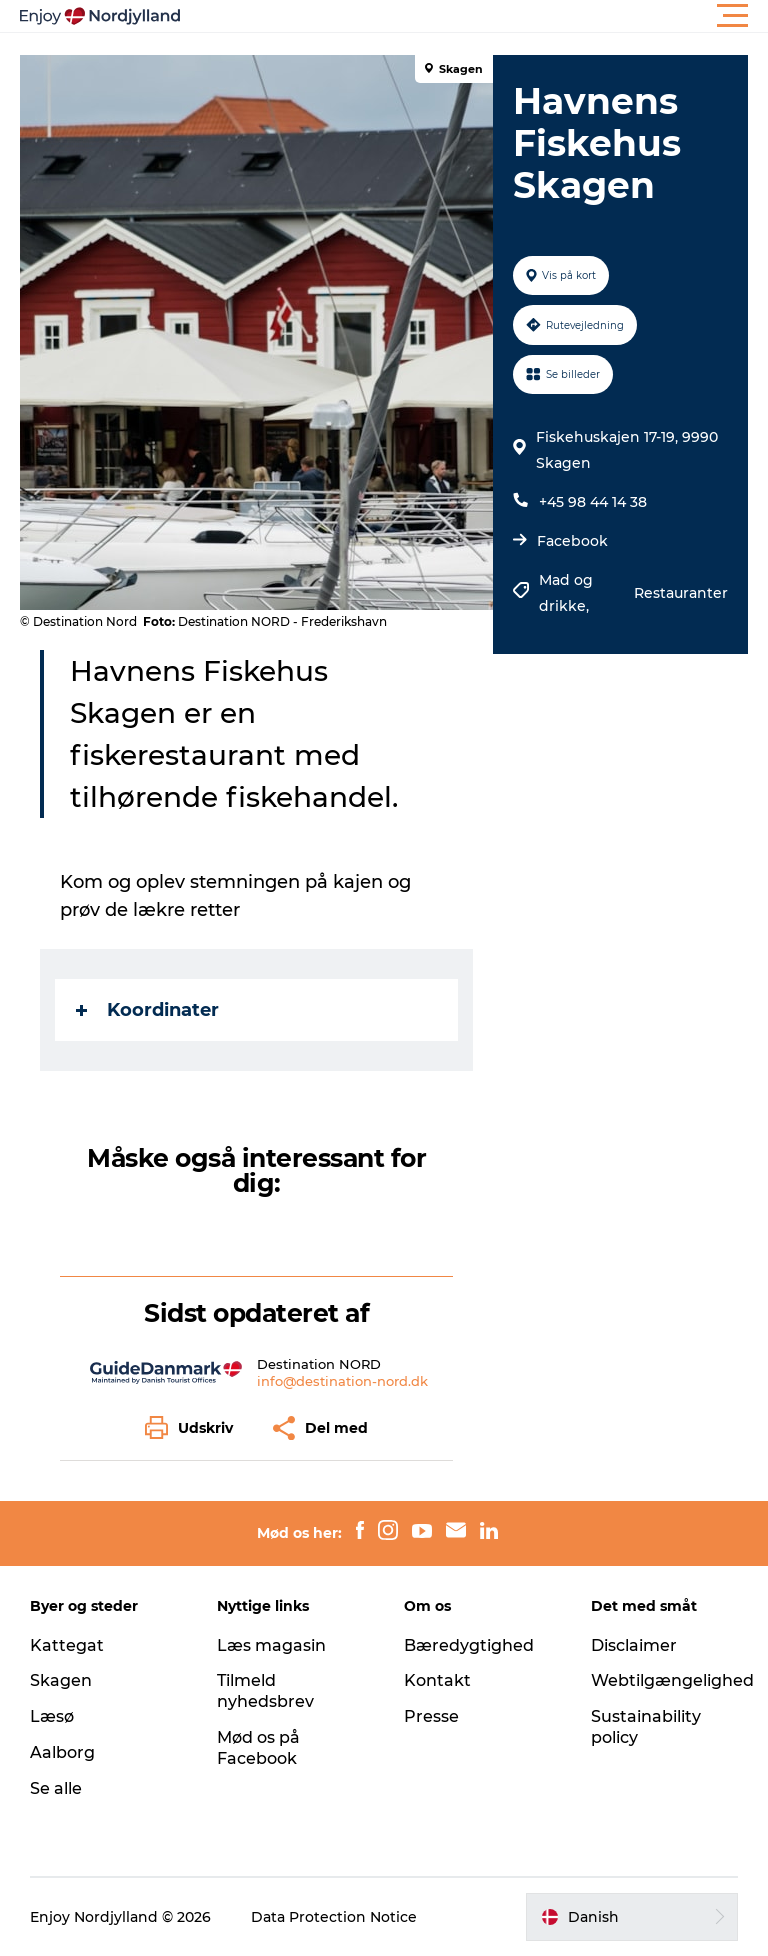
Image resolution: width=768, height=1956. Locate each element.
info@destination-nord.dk (342, 1381)
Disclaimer (634, 1645)
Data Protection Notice (334, 1917)
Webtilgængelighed (672, 1680)
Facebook (572, 541)
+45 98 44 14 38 (593, 502)
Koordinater (147, 1010)
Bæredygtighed (469, 1645)
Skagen (61, 1680)
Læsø (52, 1716)
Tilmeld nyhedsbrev (265, 1691)
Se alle (56, 1788)
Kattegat (67, 1645)
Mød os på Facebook (258, 1748)
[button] (474, 16)
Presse (431, 1716)
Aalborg (62, 1752)
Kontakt (437, 1680)
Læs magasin (271, 1645)
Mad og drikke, (566, 593)
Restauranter (681, 593)
